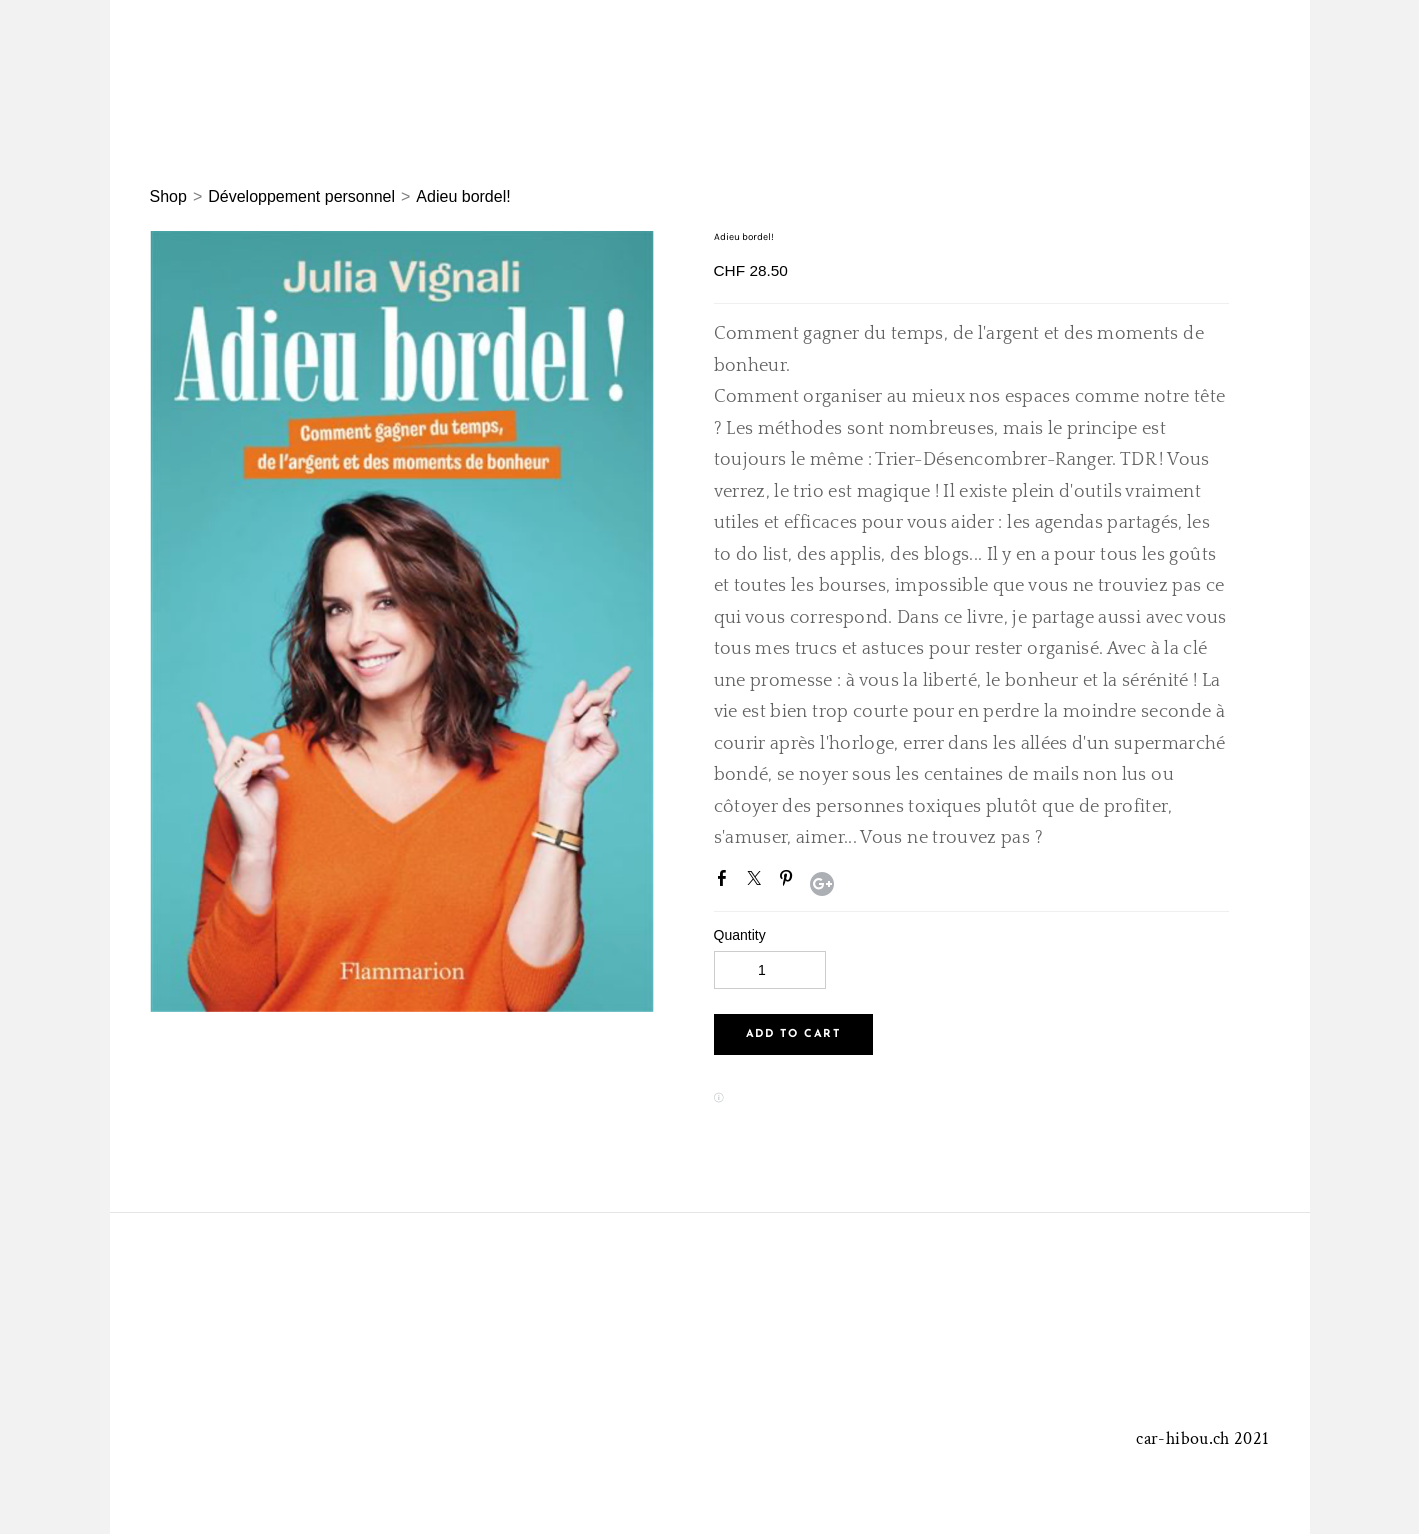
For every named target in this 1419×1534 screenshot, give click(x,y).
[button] (793, 1034)
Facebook (726, 882)
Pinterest (790, 882)
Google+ (822, 884)
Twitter (758, 882)
